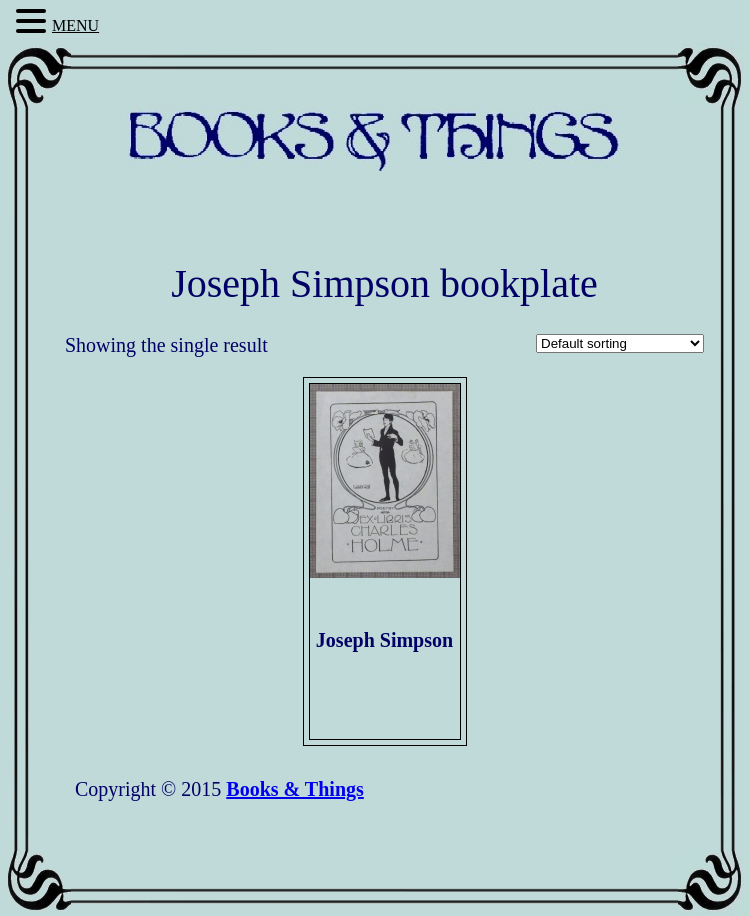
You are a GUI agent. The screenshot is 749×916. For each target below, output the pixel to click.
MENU (75, 25)
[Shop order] (620, 343)
